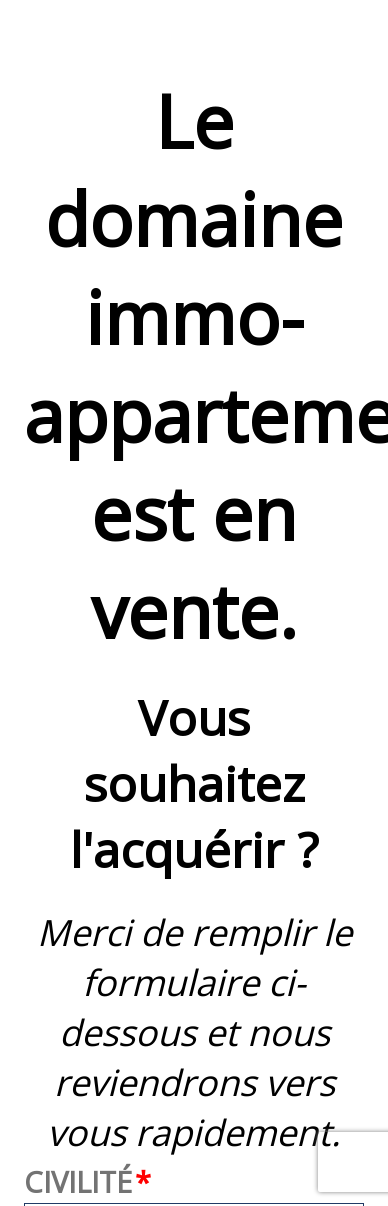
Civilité (78, 1181)
